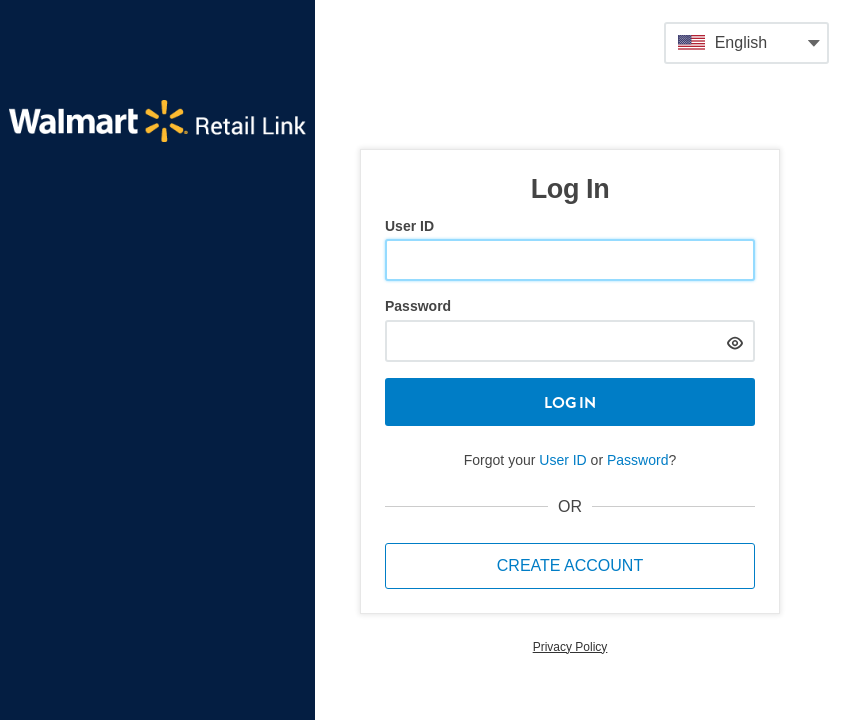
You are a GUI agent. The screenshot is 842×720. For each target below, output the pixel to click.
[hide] (734, 340)
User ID (409, 226)
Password (418, 306)
